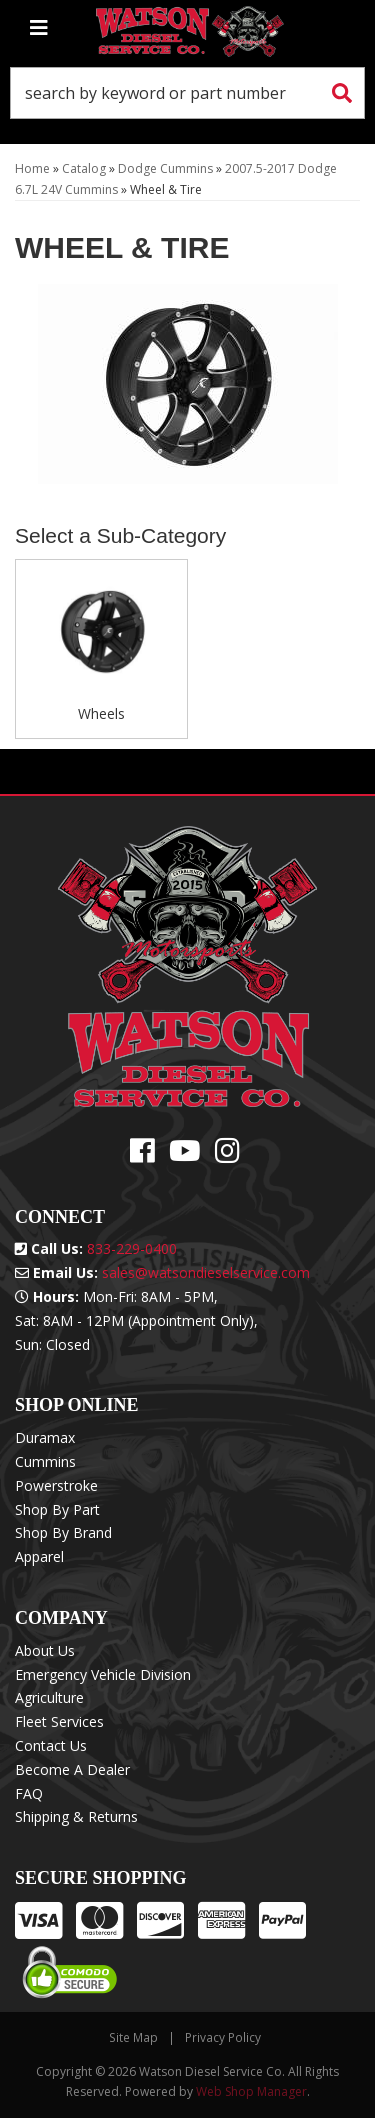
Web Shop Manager (251, 2091)
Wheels (101, 713)
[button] (187, 93)
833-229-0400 (132, 1248)
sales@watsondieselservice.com (206, 1272)
